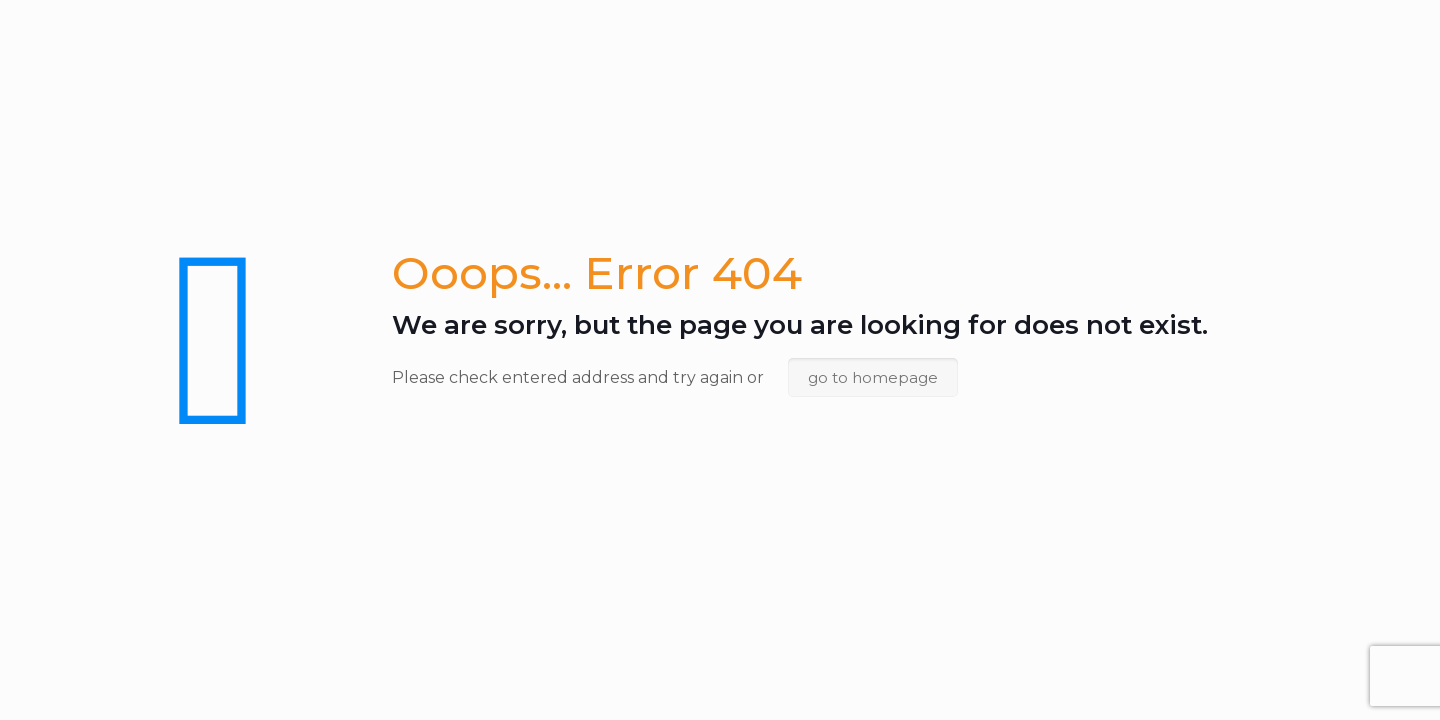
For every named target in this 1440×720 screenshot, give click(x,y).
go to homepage (873, 377)
